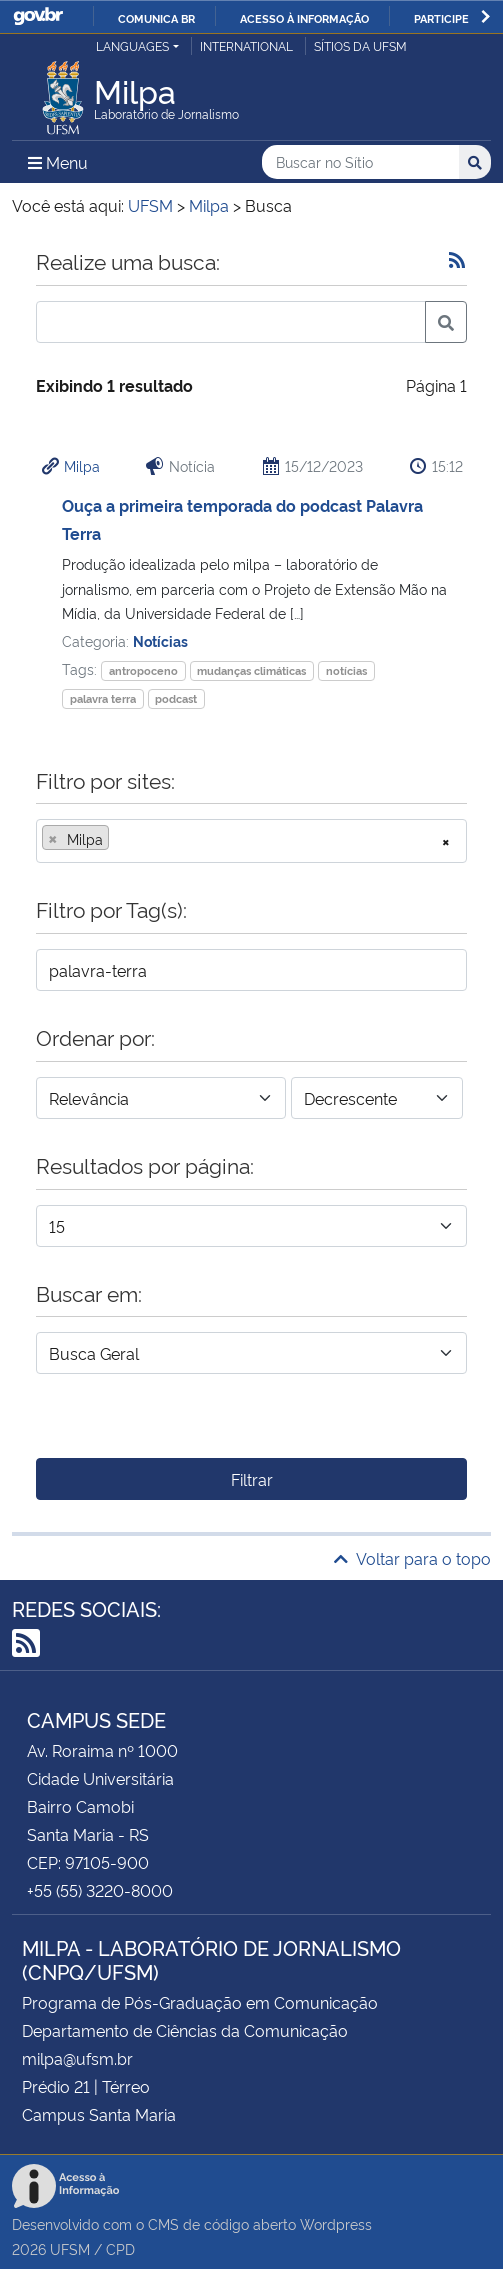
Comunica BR (156, 18)
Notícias (160, 640)
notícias (346, 670)
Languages (132, 45)
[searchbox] (120, 839)
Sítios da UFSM (360, 45)
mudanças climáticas (251, 670)
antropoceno (143, 670)
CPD (120, 2248)
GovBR (38, 16)
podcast (176, 698)
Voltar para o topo (412, 1558)
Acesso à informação (304, 18)
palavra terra (103, 698)
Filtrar (252, 1479)
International (246, 45)
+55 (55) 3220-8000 (100, 1890)
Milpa (82, 465)
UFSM (70, 2248)
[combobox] (251, 841)
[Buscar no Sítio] (360, 162)
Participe (441, 18)
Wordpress (336, 2223)
